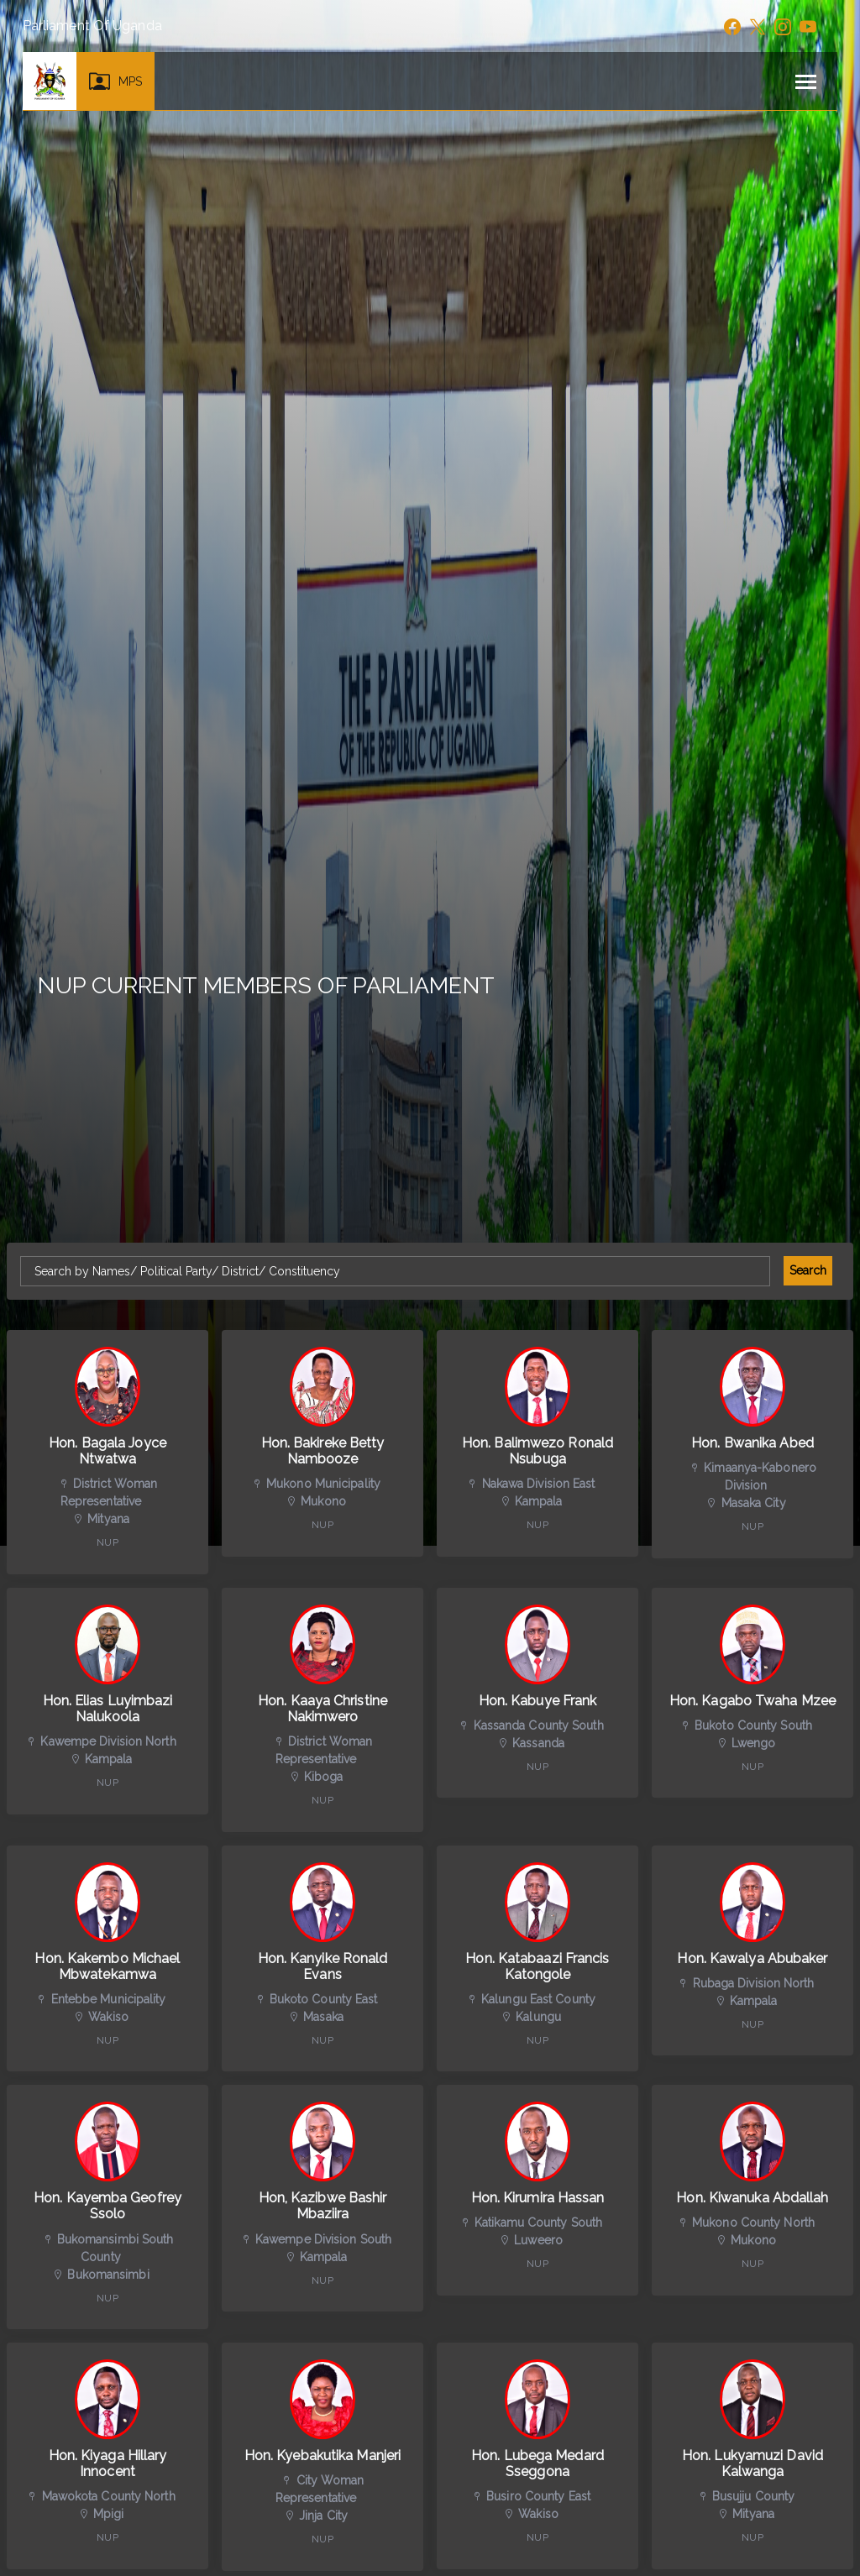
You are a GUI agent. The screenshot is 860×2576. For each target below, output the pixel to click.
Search (807, 1270)
